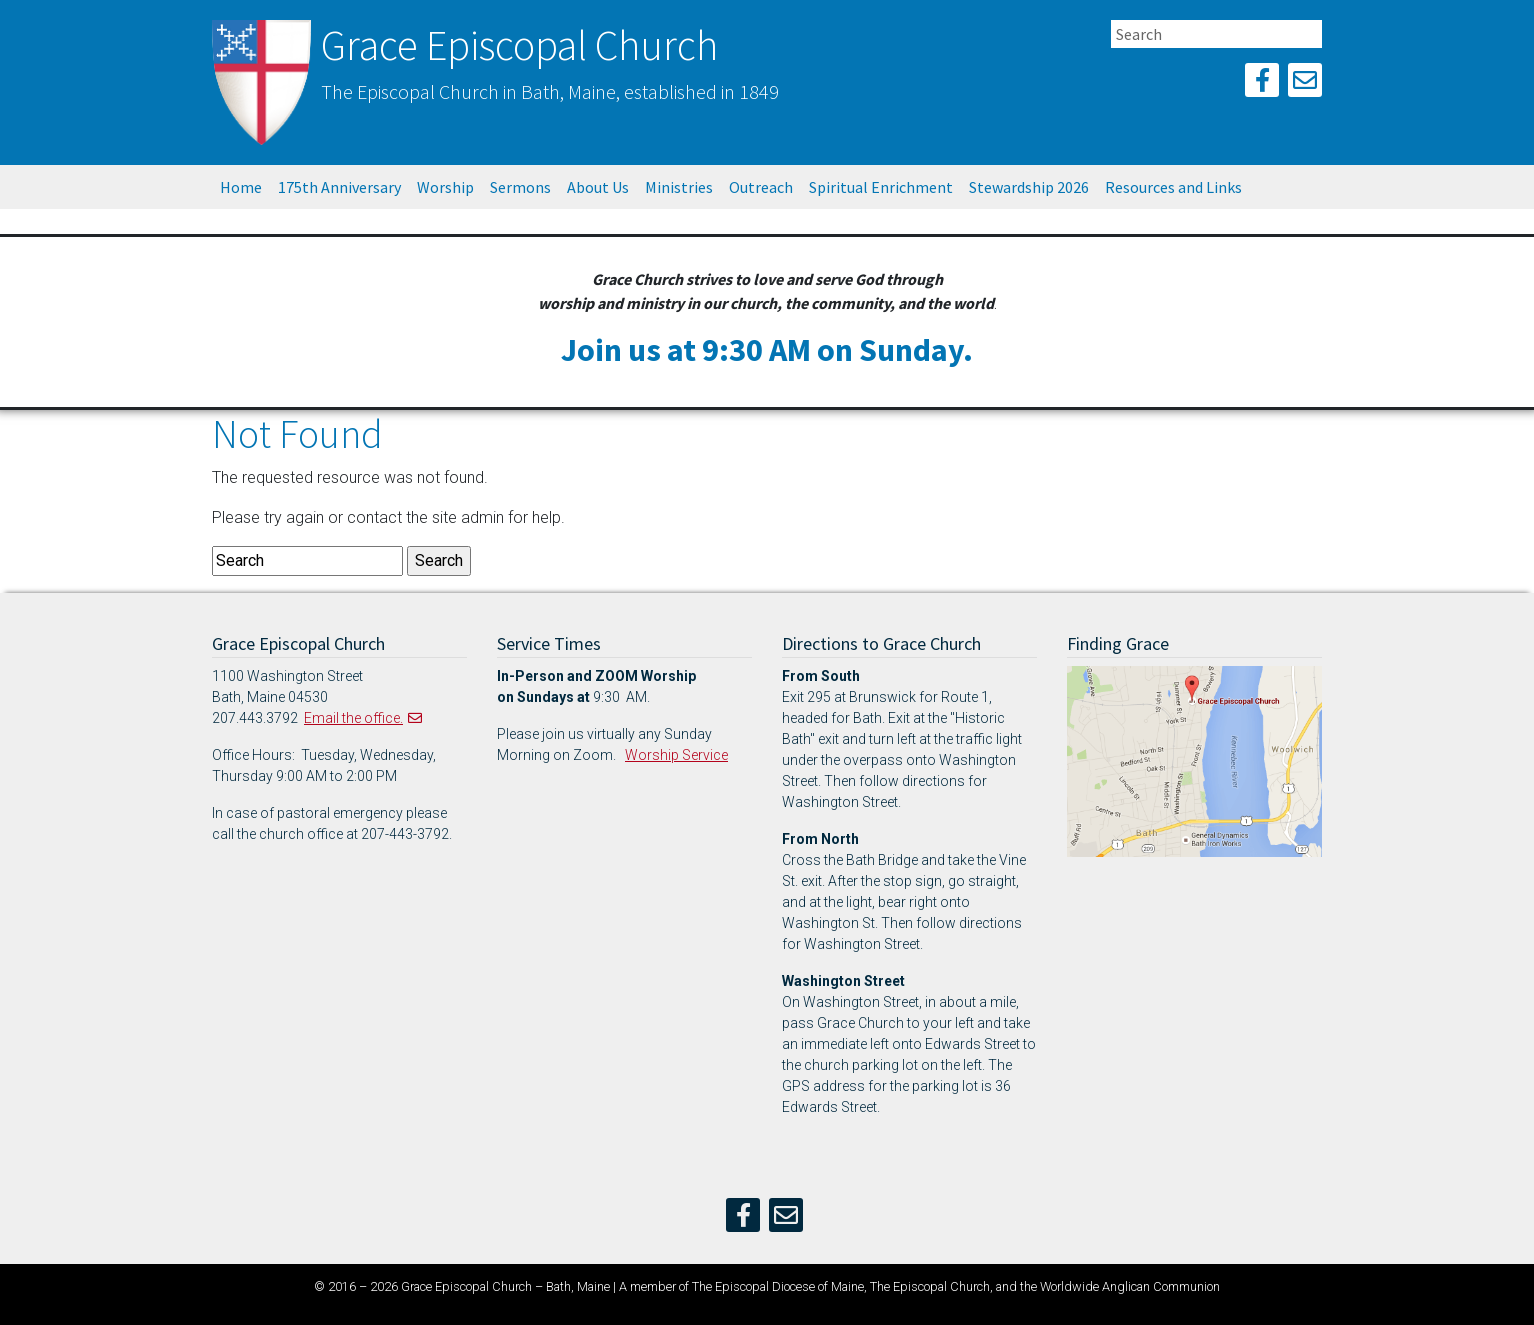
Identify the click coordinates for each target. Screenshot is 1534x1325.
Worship (445, 187)
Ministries (679, 187)
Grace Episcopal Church (519, 45)
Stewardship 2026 (1029, 187)
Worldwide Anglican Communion (1130, 1286)
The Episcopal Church (930, 1286)
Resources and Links (1173, 187)
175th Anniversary (339, 187)
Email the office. (353, 718)
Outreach (761, 187)
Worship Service (676, 755)
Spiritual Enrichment (881, 187)
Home (241, 187)
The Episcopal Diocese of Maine (778, 1286)
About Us (598, 187)
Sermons (520, 187)
